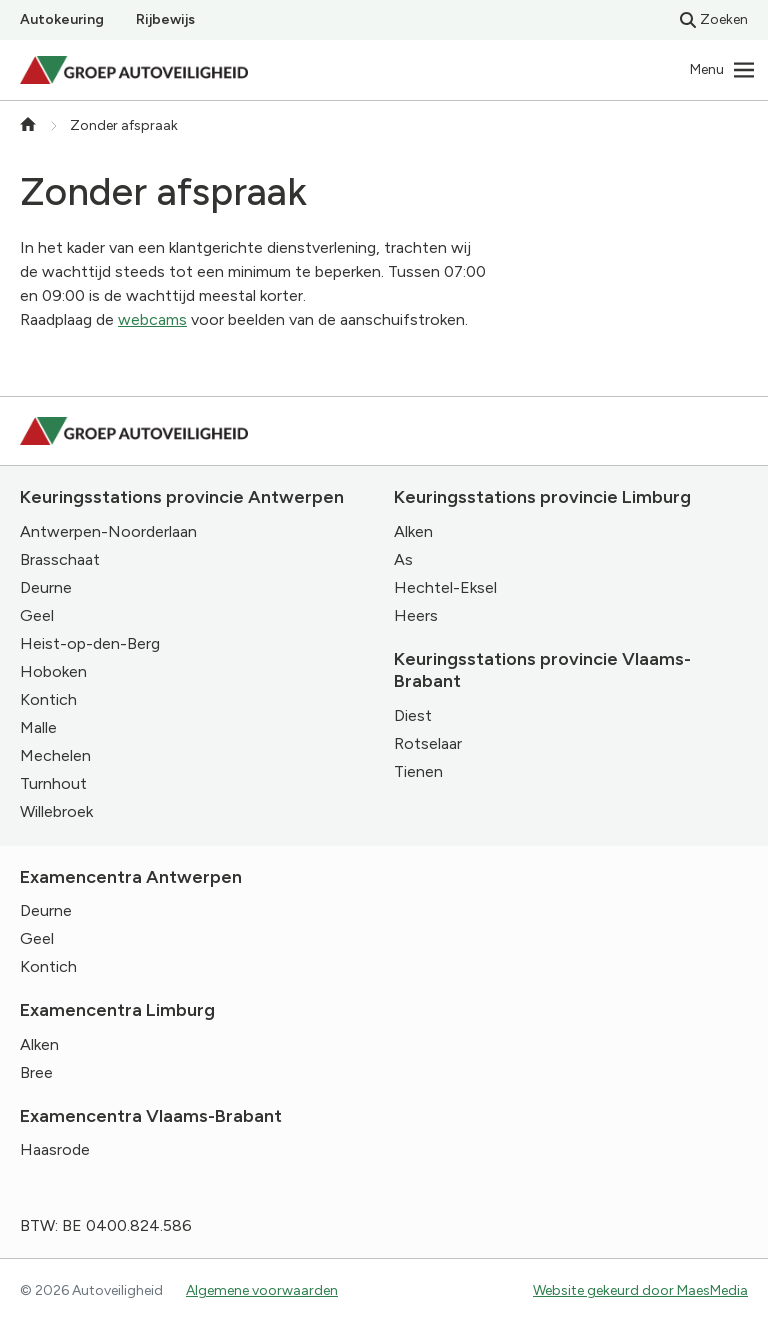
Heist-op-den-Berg (90, 643)
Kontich (48, 699)
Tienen (418, 771)
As (403, 559)
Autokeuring (62, 19)
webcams (152, 319)
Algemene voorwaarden (262, 1290)
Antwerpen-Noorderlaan (108, 531)
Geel (37, 615)
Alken (413, 531)
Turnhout (53, 783)
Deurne (46, 587)
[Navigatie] (723, 70)
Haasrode (55, 1149)
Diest (413, 715)
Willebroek (56, 811)
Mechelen (55, 755)
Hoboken (53, 671)
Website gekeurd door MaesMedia (640, 1290)
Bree (36, 1072)
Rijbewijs (165, 19)
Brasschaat (60, 559)
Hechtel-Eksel (445, 587)
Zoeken (714, 19)
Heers (416, 615)
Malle (38, 727)
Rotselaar (428, 743)
